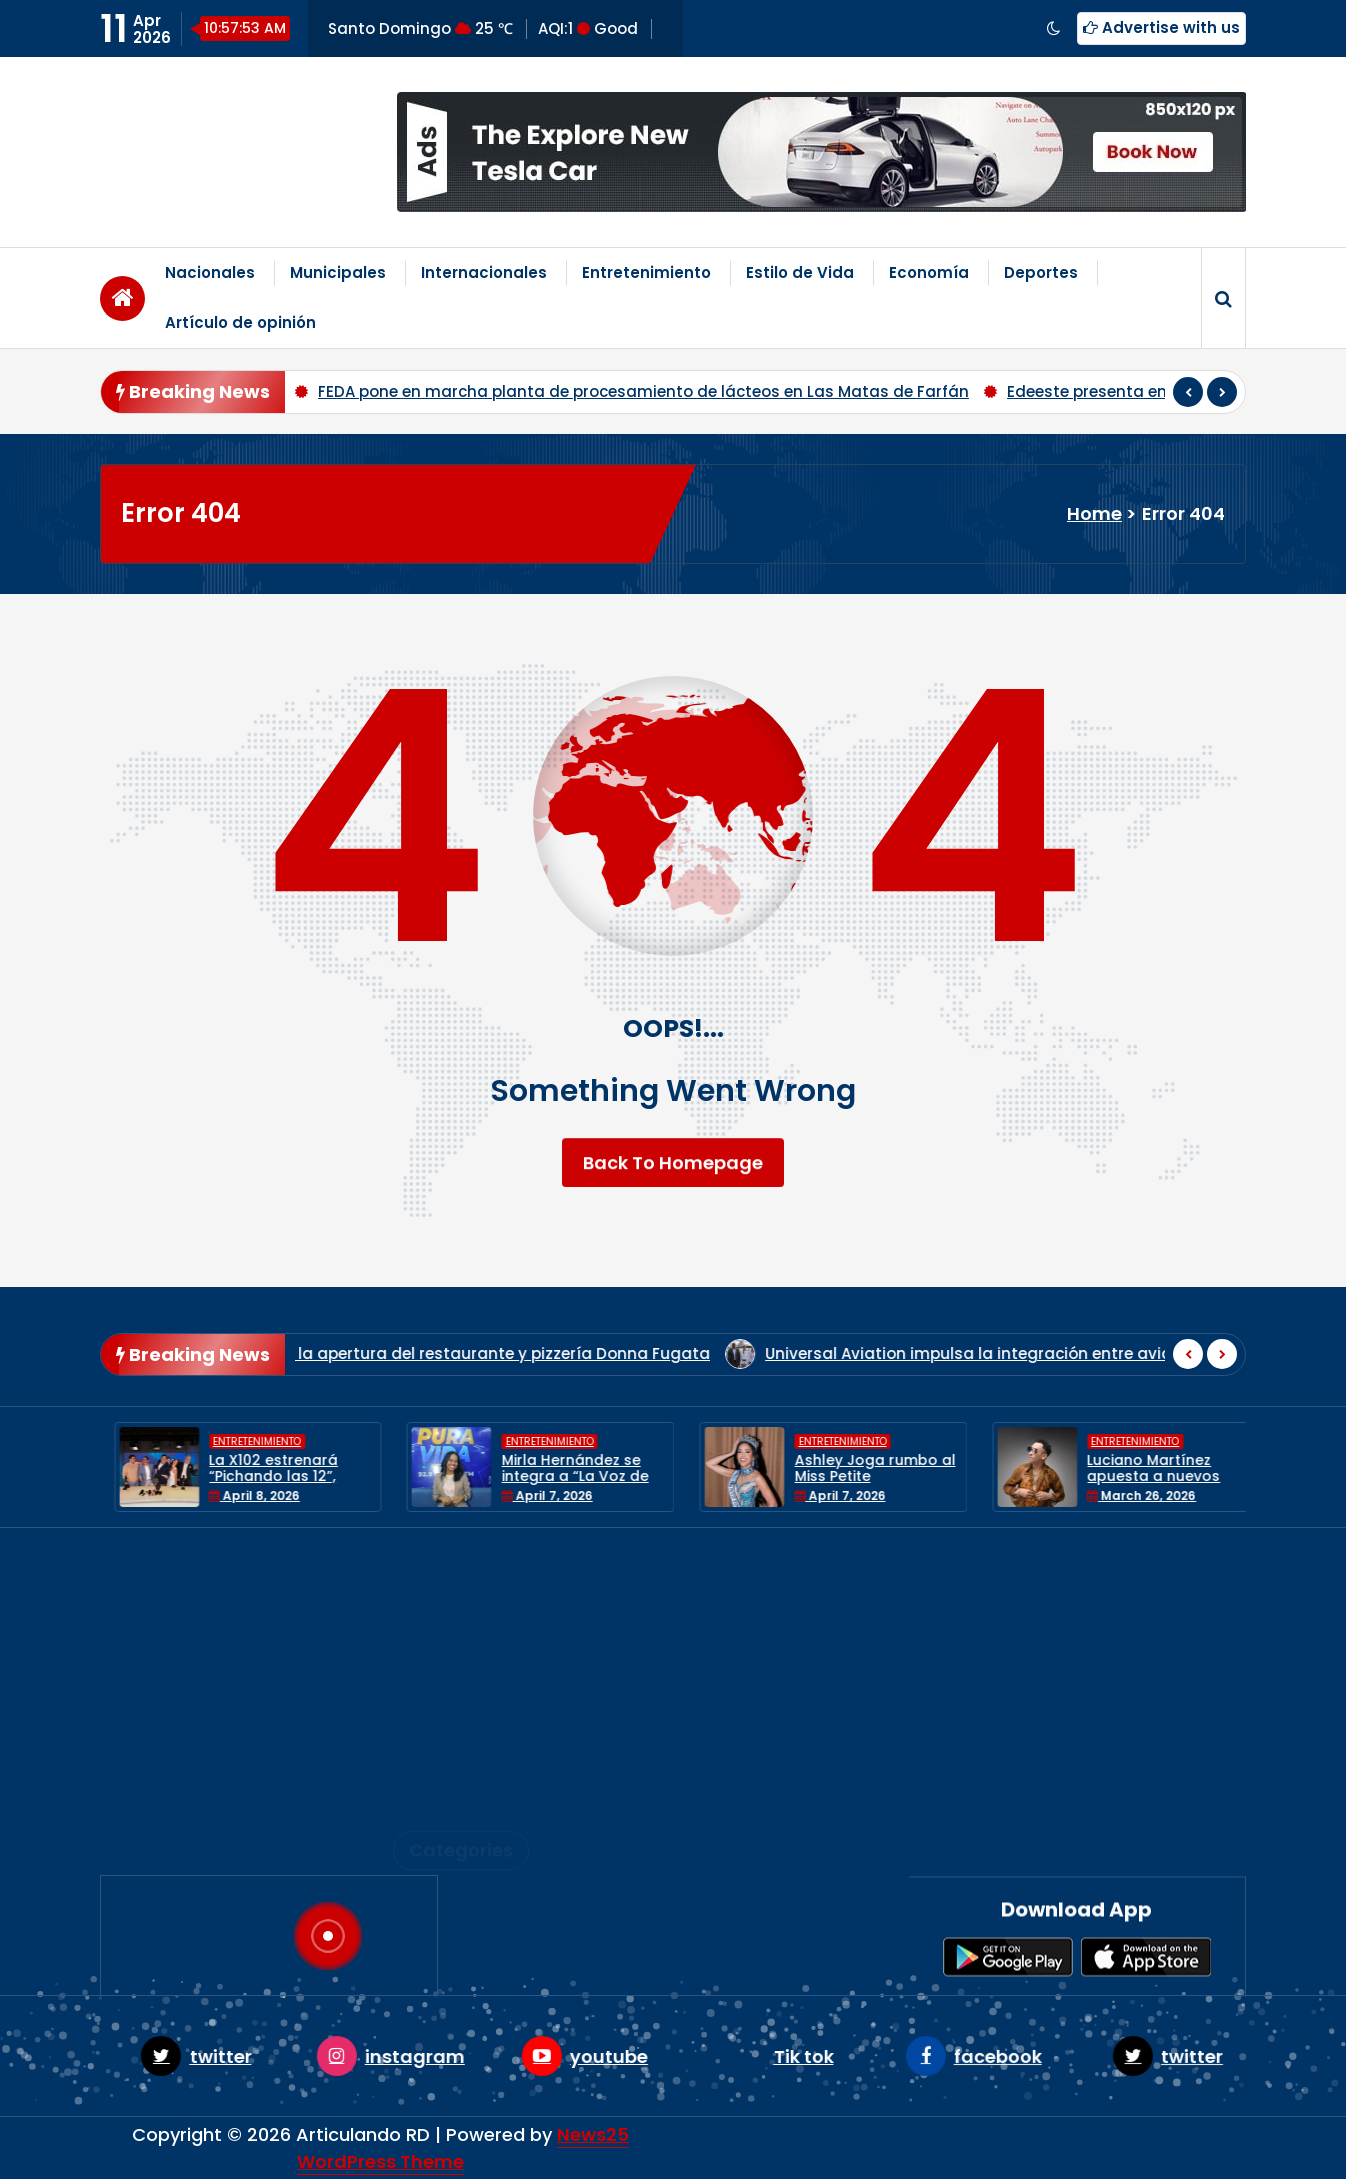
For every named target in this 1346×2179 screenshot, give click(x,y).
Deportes (1041, 272)
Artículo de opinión (240, 322)
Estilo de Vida (800, 272)
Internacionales (484, 272)
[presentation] (1188, 392)
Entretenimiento (646, 272)
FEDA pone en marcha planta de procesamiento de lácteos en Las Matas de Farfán (643, 391)
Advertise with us (1161, 27)
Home (1094, 513)
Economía (929, 272)
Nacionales (210, 272)
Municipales (338, 272)
